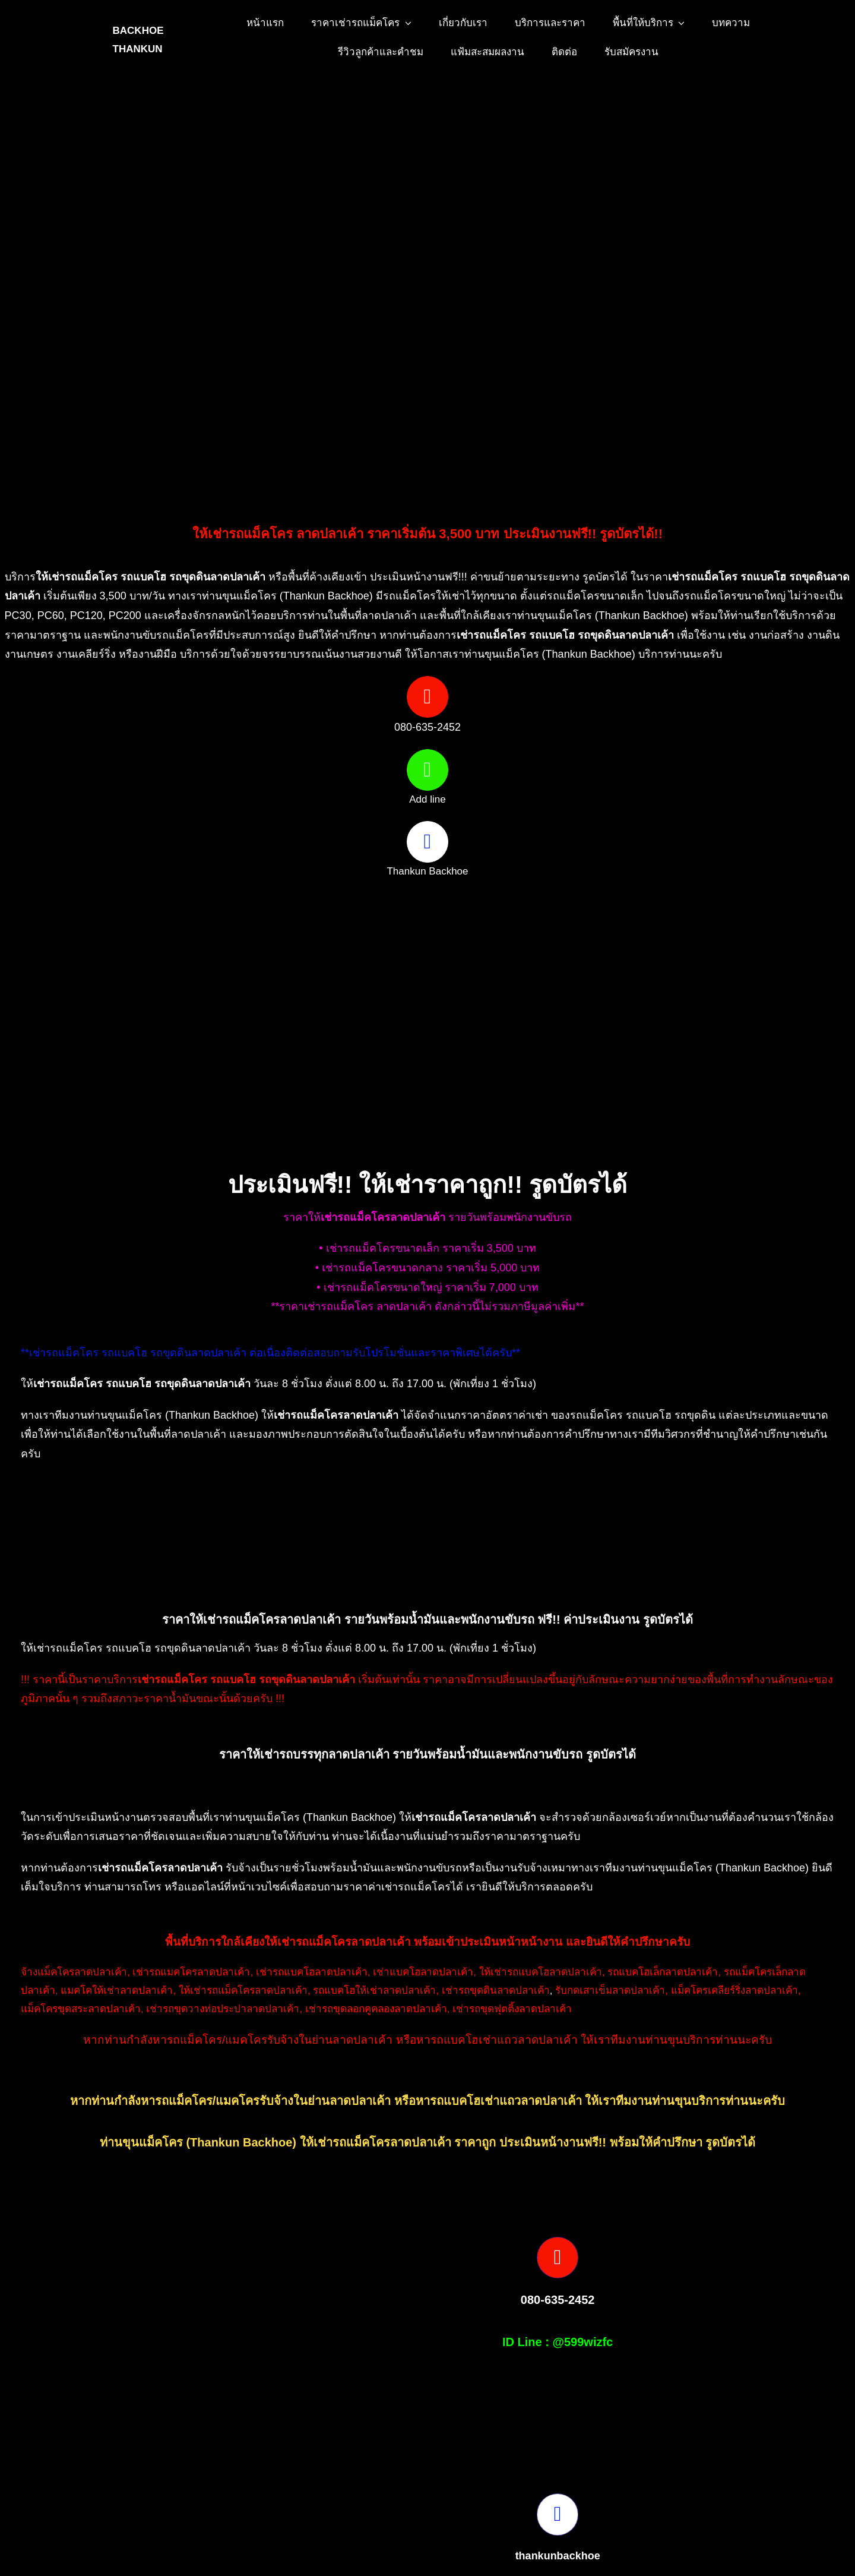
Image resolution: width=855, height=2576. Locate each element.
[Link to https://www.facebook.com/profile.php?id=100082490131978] (427, 842)
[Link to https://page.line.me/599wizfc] (427, 770)
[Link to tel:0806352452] (427, 697)
